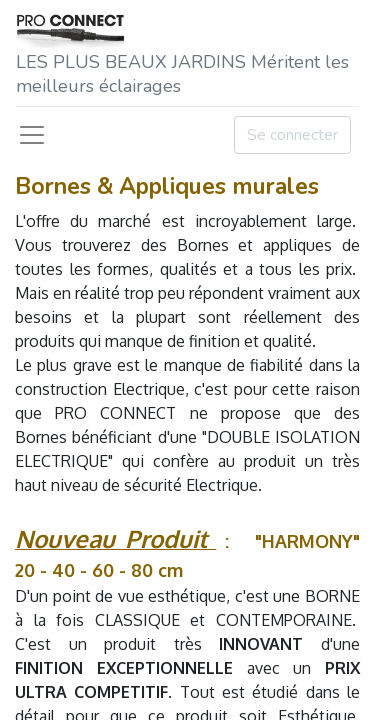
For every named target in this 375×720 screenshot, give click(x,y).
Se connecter (292, 135)
